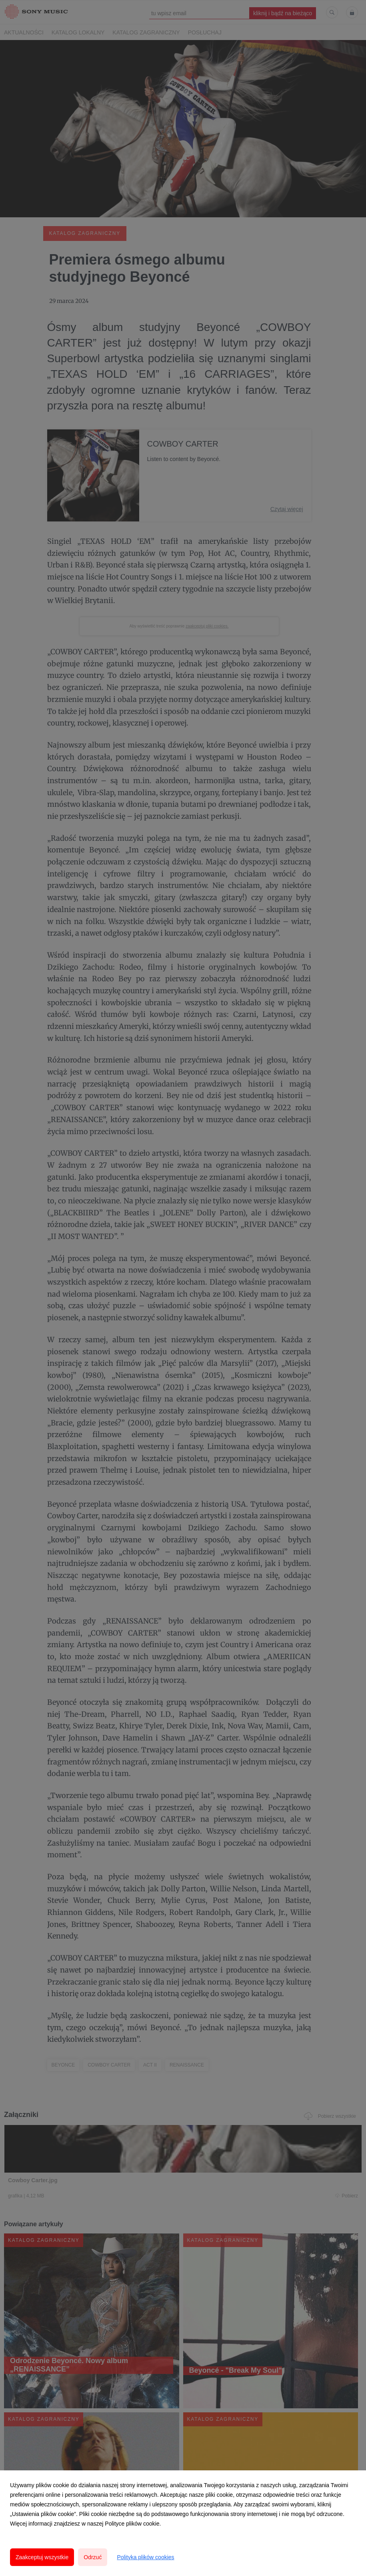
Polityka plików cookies (145, 2557)
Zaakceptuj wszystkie (42, 2557)
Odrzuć (93, 2557)
